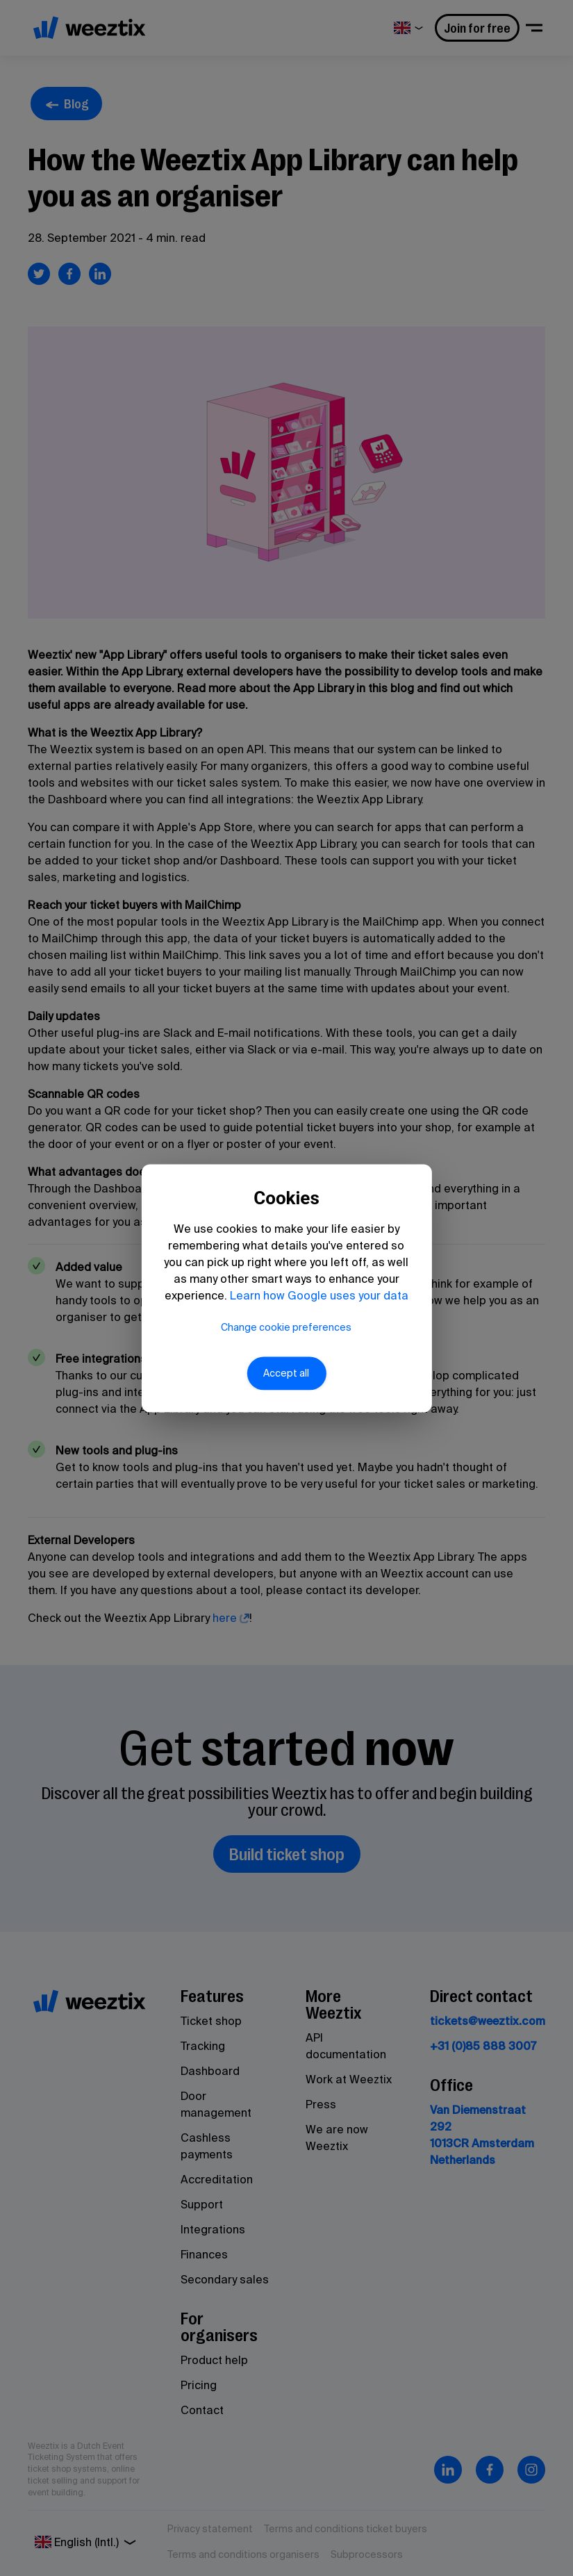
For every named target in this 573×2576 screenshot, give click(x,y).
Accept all (287, 1381)
